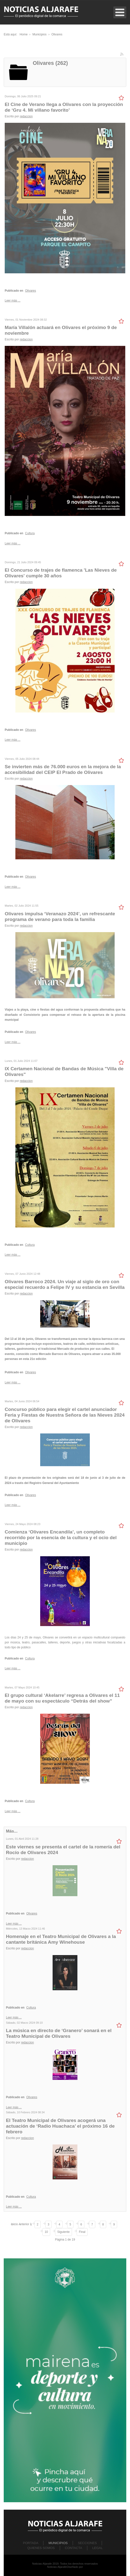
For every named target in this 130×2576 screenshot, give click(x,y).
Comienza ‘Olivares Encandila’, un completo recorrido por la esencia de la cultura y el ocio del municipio (61, 1537)
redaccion (26, 116)
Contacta (73, 2548)
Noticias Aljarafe (57, 2566)
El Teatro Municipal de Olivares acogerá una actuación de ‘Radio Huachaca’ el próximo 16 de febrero (60, 2126)
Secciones (87, 2543)
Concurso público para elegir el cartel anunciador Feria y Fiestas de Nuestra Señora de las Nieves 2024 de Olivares (65, 1415)
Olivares (30, 290)
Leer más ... (12, 300)
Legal (97, 2548)
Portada (30, 2543)
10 (46, 2232)
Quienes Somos (41, 2548)
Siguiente (63, 2232)
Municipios (57, 2543)
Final (82, 2232)
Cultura (30, 533)
